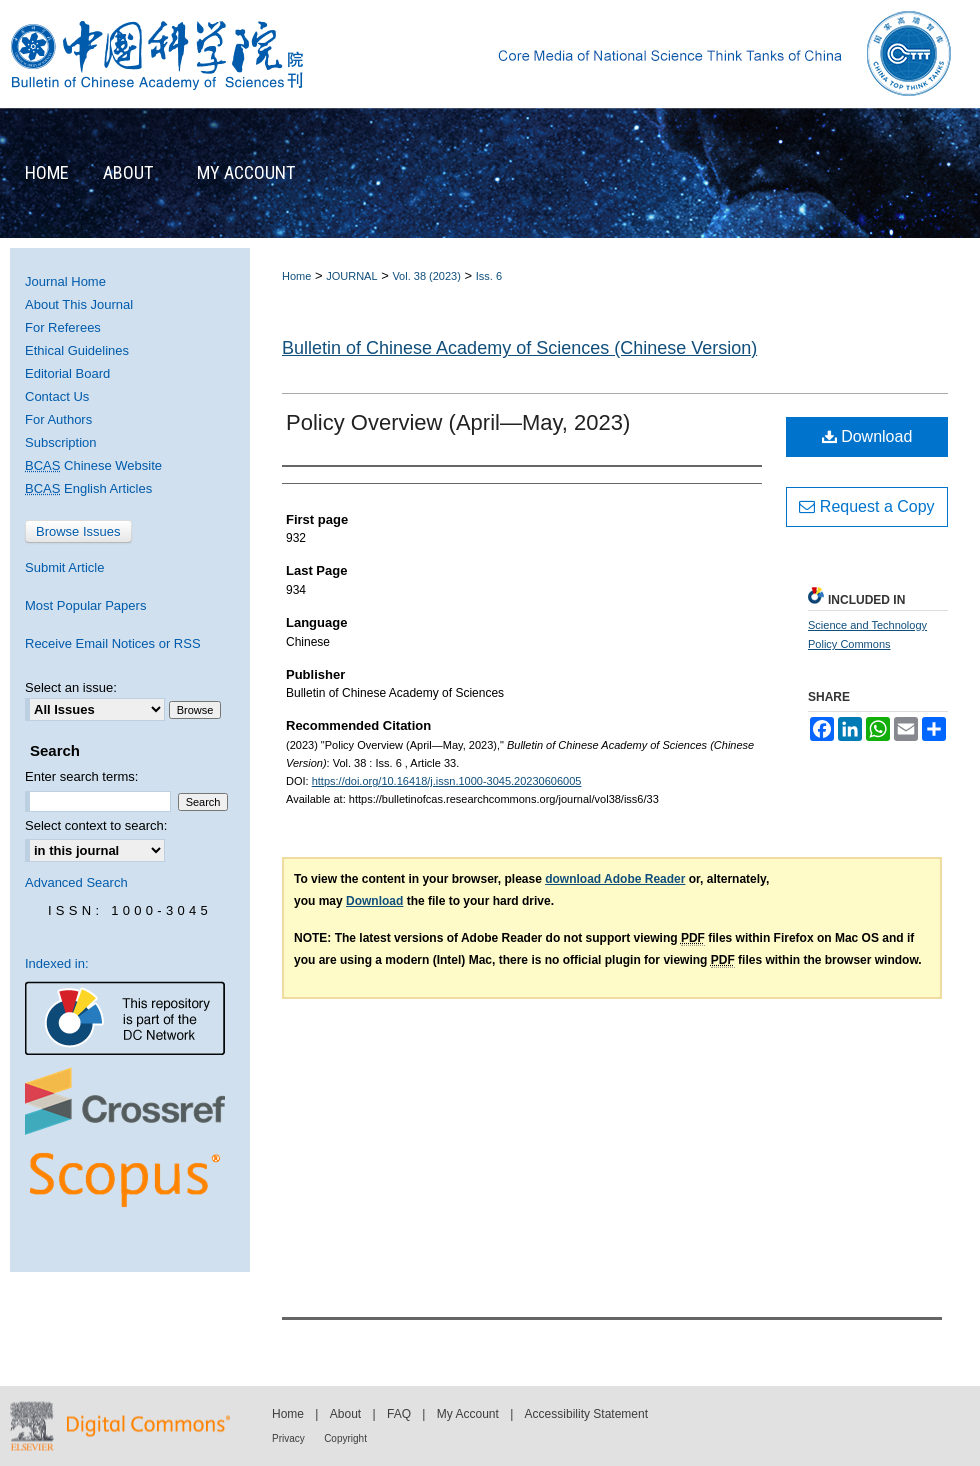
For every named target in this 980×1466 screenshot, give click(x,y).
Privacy (288, 1438)
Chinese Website (93, 465)
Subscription (61, 442)
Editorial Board (67, 373)
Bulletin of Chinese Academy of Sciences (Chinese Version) (519, 348)
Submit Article (64, 567)
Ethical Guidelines (77, 350)
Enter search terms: (81, 776)
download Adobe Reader (615, 879)
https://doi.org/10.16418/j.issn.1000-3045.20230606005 (447, 781)
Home (296, 276)
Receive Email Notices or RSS (113, 643)
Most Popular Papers (85, 605)
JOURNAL (351, 276)
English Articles (88, 488)
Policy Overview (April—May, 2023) (458, 422)
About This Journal (79, 304)
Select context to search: (96, 825)
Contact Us (57, 396)
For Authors (58, 419)
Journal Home (65, 281)
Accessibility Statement (586, 1414)
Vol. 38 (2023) (426, 276)
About (345, 1414)
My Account (468, 1414)
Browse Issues (78, 531)
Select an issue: (71, 687)
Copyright (345, 1438)
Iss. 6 (489, 276)
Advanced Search (76, 882)
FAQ (399, 1414)
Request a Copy (866, 506)
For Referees (63, 327)
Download (867, 436)
